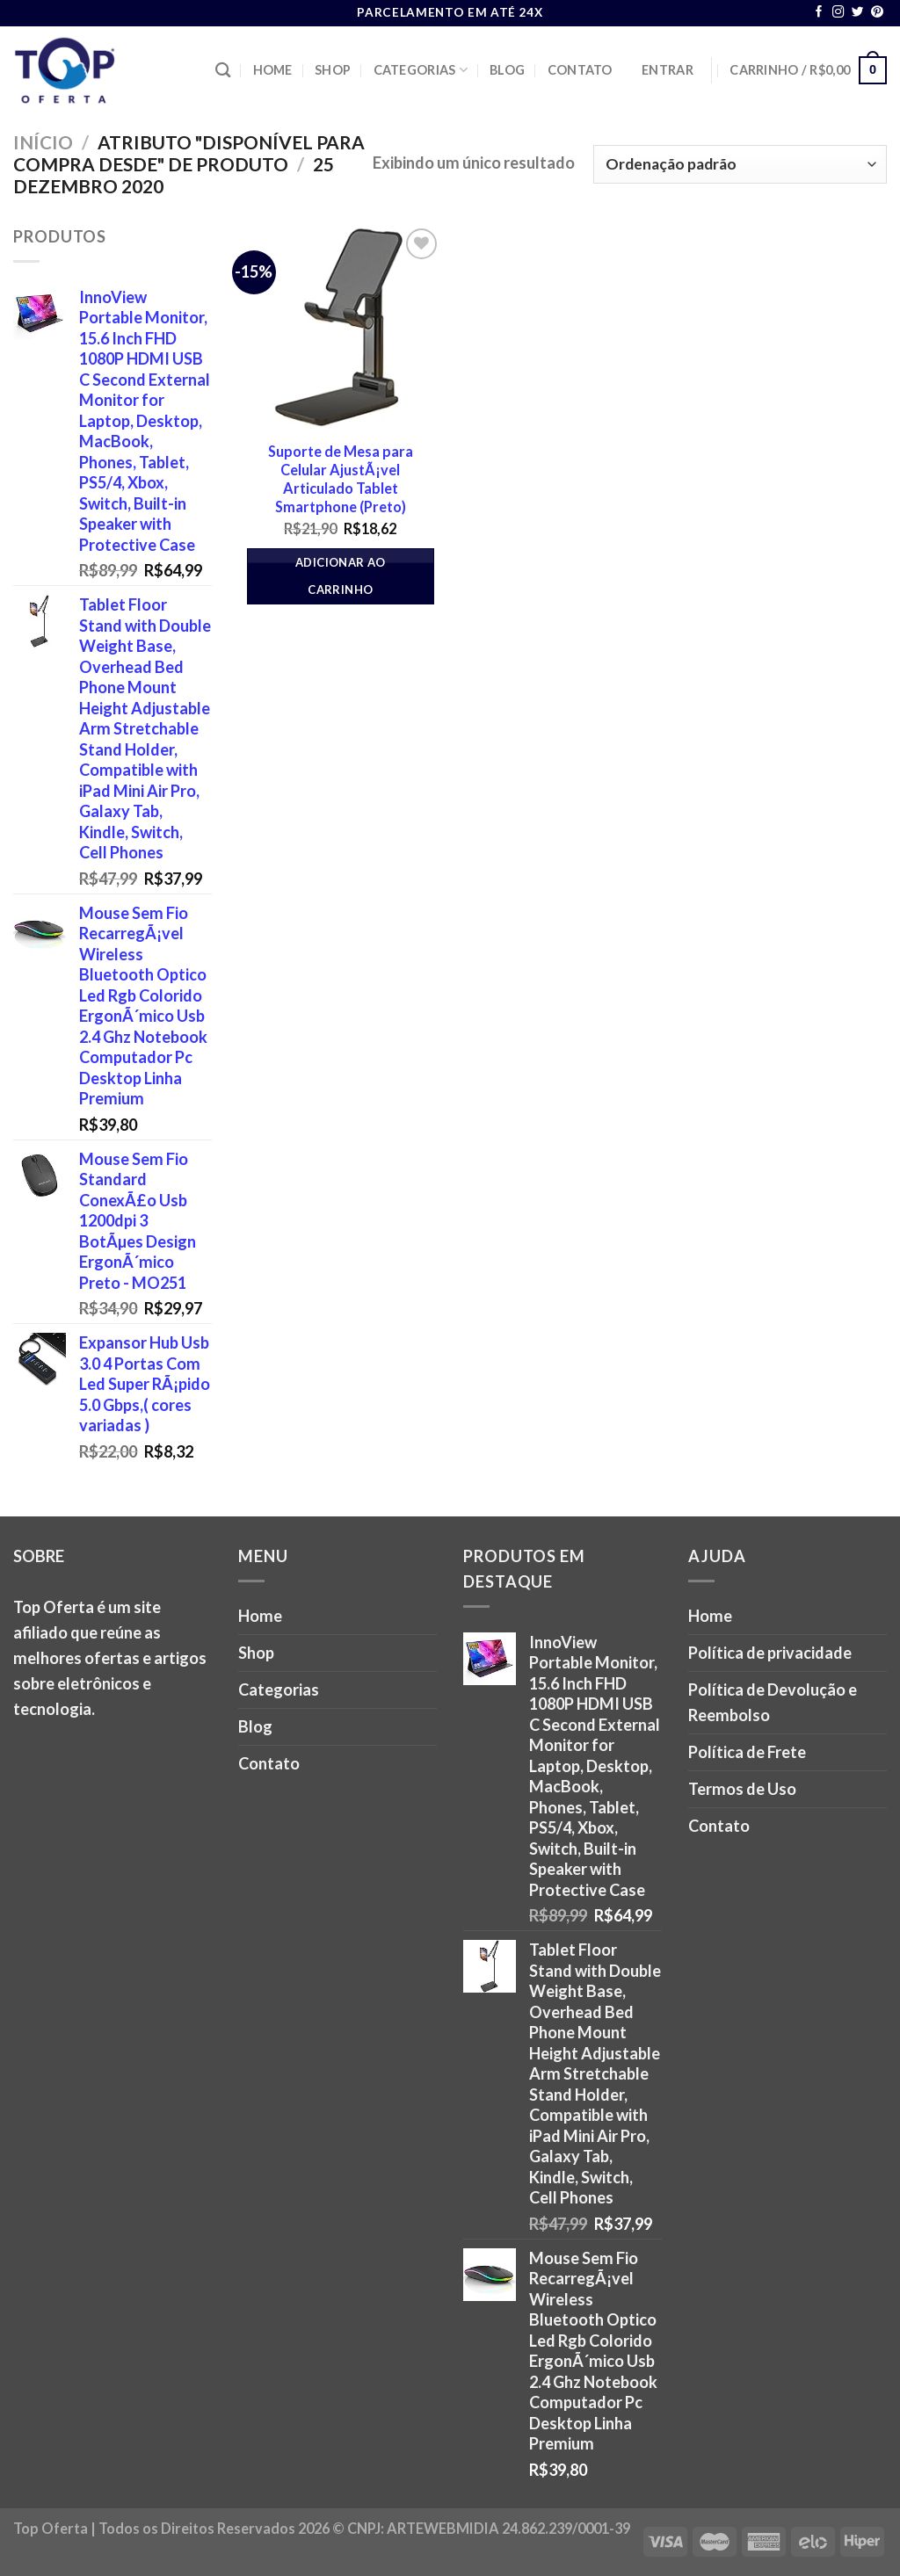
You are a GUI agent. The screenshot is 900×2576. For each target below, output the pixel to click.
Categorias (421, 70)
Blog (507, 69)
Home (273, 69)
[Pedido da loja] (740, 164)
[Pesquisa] (222, 71)
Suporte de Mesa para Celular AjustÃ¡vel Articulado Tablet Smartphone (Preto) (340, 479)
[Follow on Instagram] (838, 12)
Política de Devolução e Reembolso (772, 1702)
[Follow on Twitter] (858, 12)
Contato (580, 69)
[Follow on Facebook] (819, 12)
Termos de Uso (742, 1788)
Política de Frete (747, 1752)
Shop (333, 69)
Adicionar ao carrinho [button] (340, 576)
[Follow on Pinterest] (877, 12)
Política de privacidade (770, 1652)
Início (43, 142)
